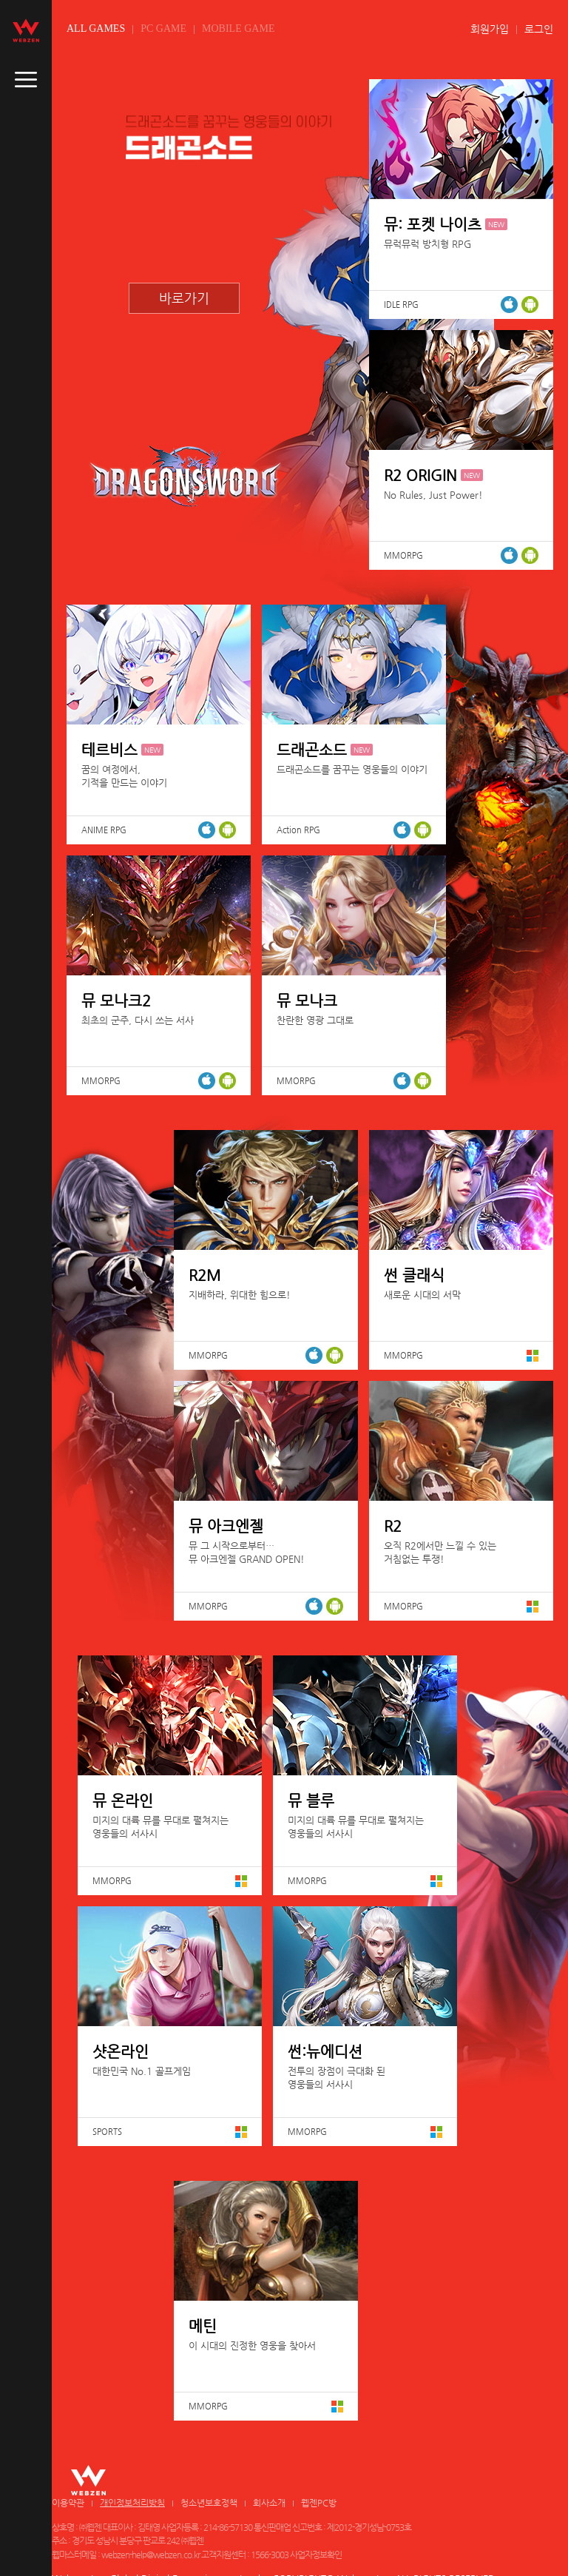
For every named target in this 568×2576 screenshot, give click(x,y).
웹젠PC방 (319, 2503)
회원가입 (489, 29)
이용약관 (68, 2503)
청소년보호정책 (208, 2503)
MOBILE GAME (238, 28)
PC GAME (163, 28)
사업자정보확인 (316, 2554)
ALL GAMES (96, 28)
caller (26, 80)
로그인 (538, 29)
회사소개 (269, 2503)
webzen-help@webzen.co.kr (150, 2554)
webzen (26, 30)
